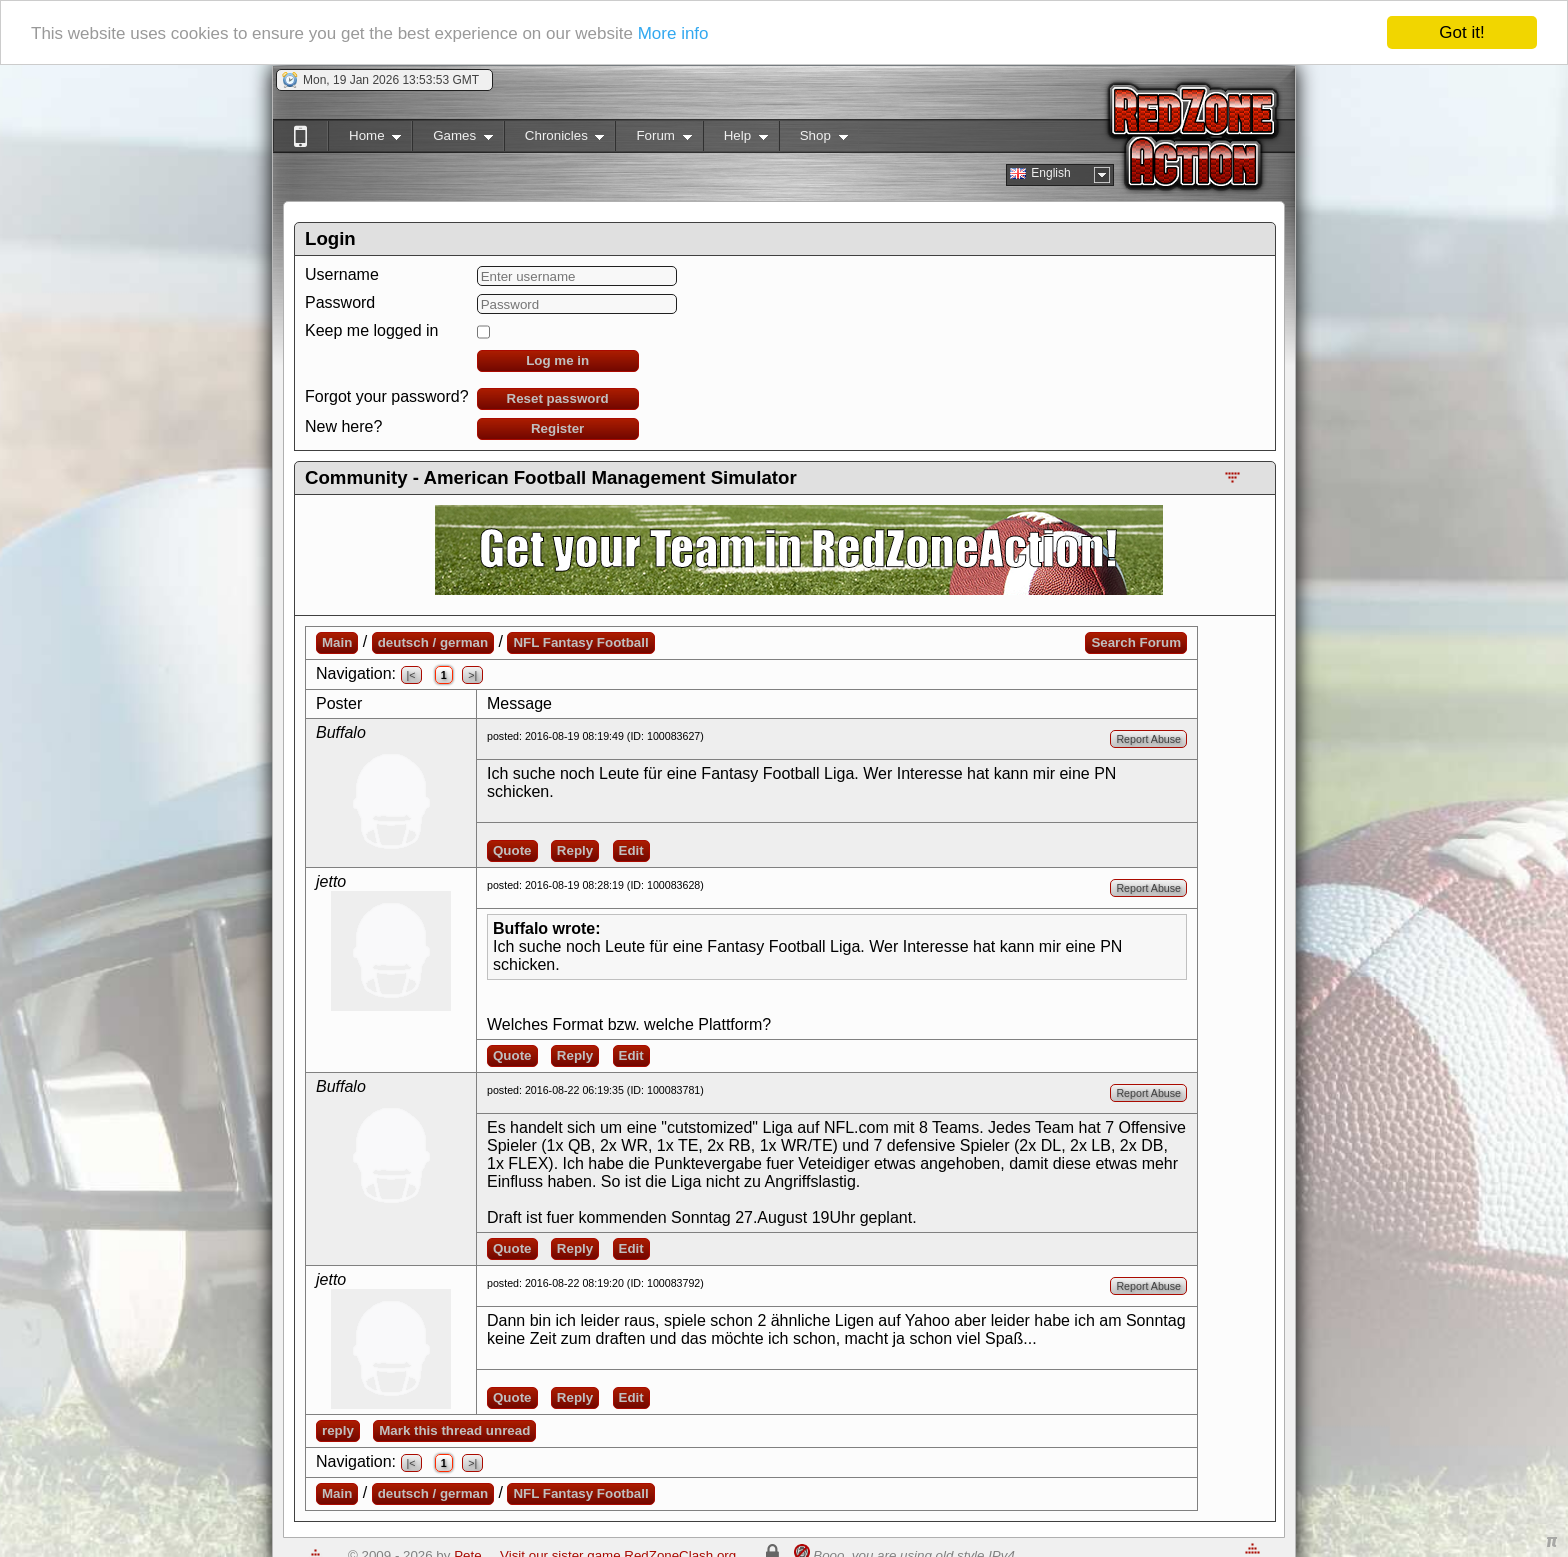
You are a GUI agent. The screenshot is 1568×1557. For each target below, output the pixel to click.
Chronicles (554, 139)
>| (472, 675)
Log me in (557, 360)
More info (673, 33)
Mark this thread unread (454, 1430)
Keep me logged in (371, 330)
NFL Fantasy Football (580, 642)
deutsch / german (433, 642)
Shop (813, 139)
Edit (631, 850)
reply (338, 1430)
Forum (653, 139)
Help (735, 139)
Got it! (1461, 32)
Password (340, 302)
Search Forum (1136, 642)
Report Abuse (1148, 739)
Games (452, 139)
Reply (575, 850)
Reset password (558, 398)
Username (342, 274)
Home (364, 139)
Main (337, 642)
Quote (512, 850)
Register (557, 428)
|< (411, 675)
